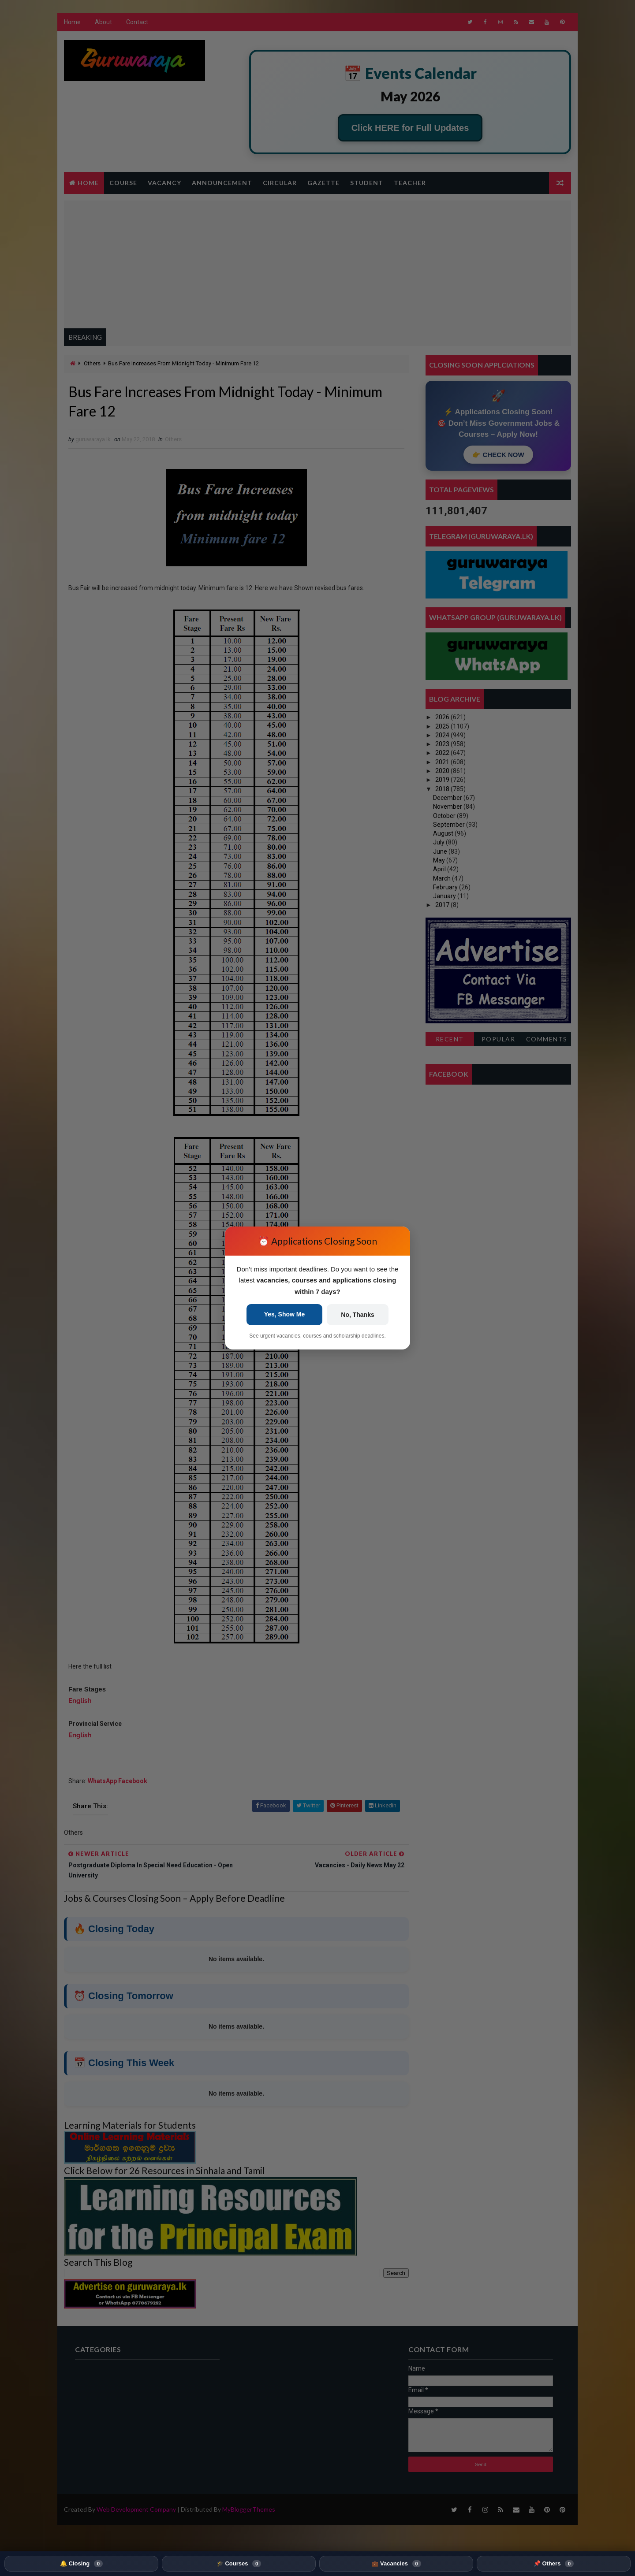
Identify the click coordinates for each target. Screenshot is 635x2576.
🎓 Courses (239, 2563)
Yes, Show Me (286, 1320)
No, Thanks (356, 1321)
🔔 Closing (81, 2563)
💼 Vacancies (396, 2563)
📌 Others (554, 2563)
